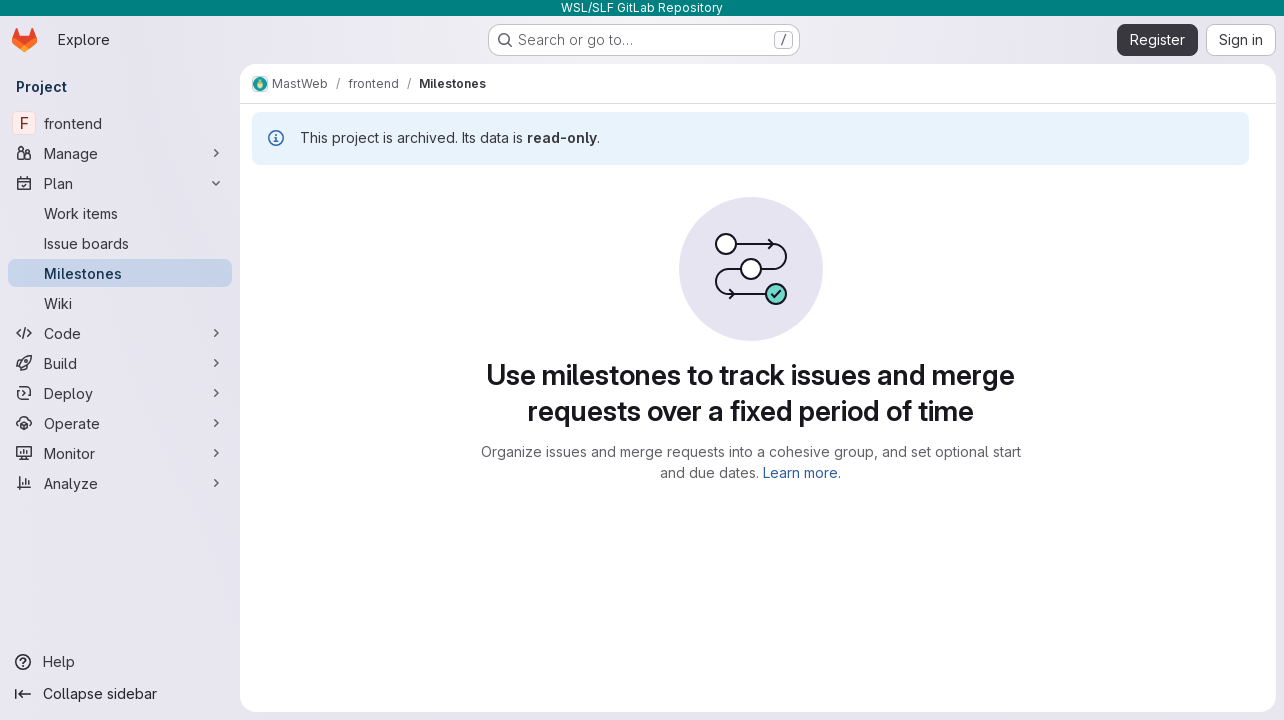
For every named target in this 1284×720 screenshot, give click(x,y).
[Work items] (120, 213)
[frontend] (120, 123)
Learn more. (802, 472)
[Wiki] (120, 303)
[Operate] (120, 423)
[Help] (120, 662)
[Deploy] (120, 393)
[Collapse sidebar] (120, 694)
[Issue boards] (120, 243)
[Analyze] (120, 483)
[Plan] (120, 183)
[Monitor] (120, 453)
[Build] (120, 363)
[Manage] (120, 153)
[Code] (120, 333)
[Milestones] (120, 273)
